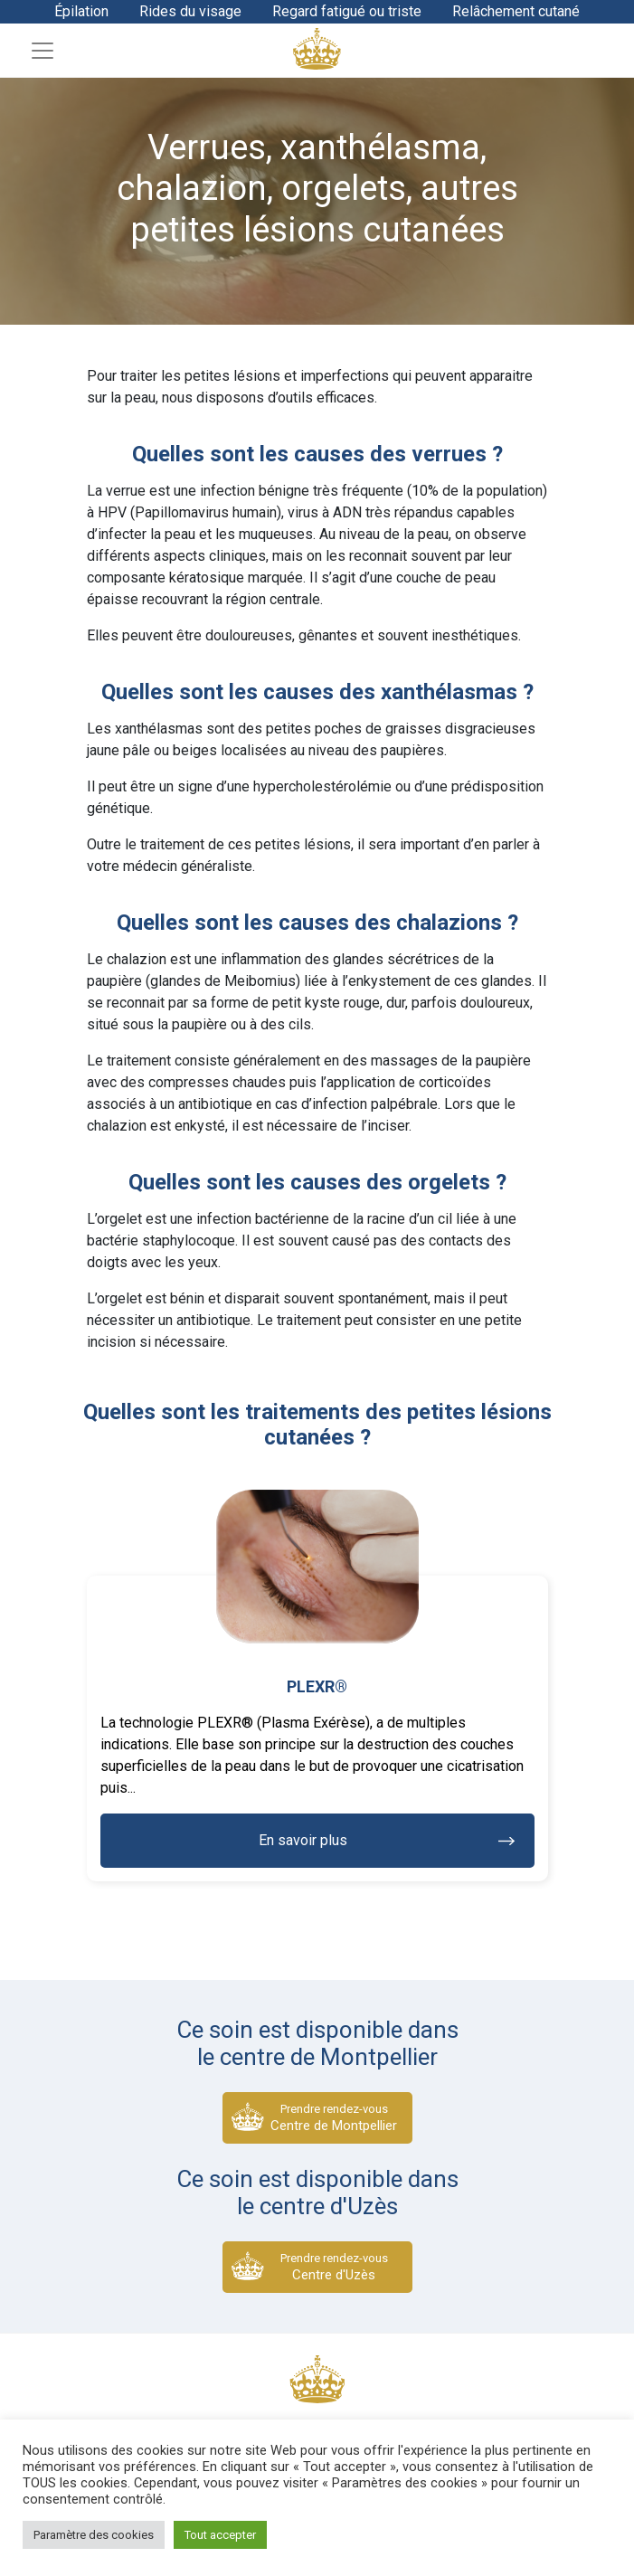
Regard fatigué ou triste (346, 11)
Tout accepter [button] (220, 2535)
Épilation (81, 11)
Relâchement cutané (516, 11)
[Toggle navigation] (42, 50)
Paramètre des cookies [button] (93, 2535)
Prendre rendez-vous (333, 2118)
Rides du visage (190, 11)
